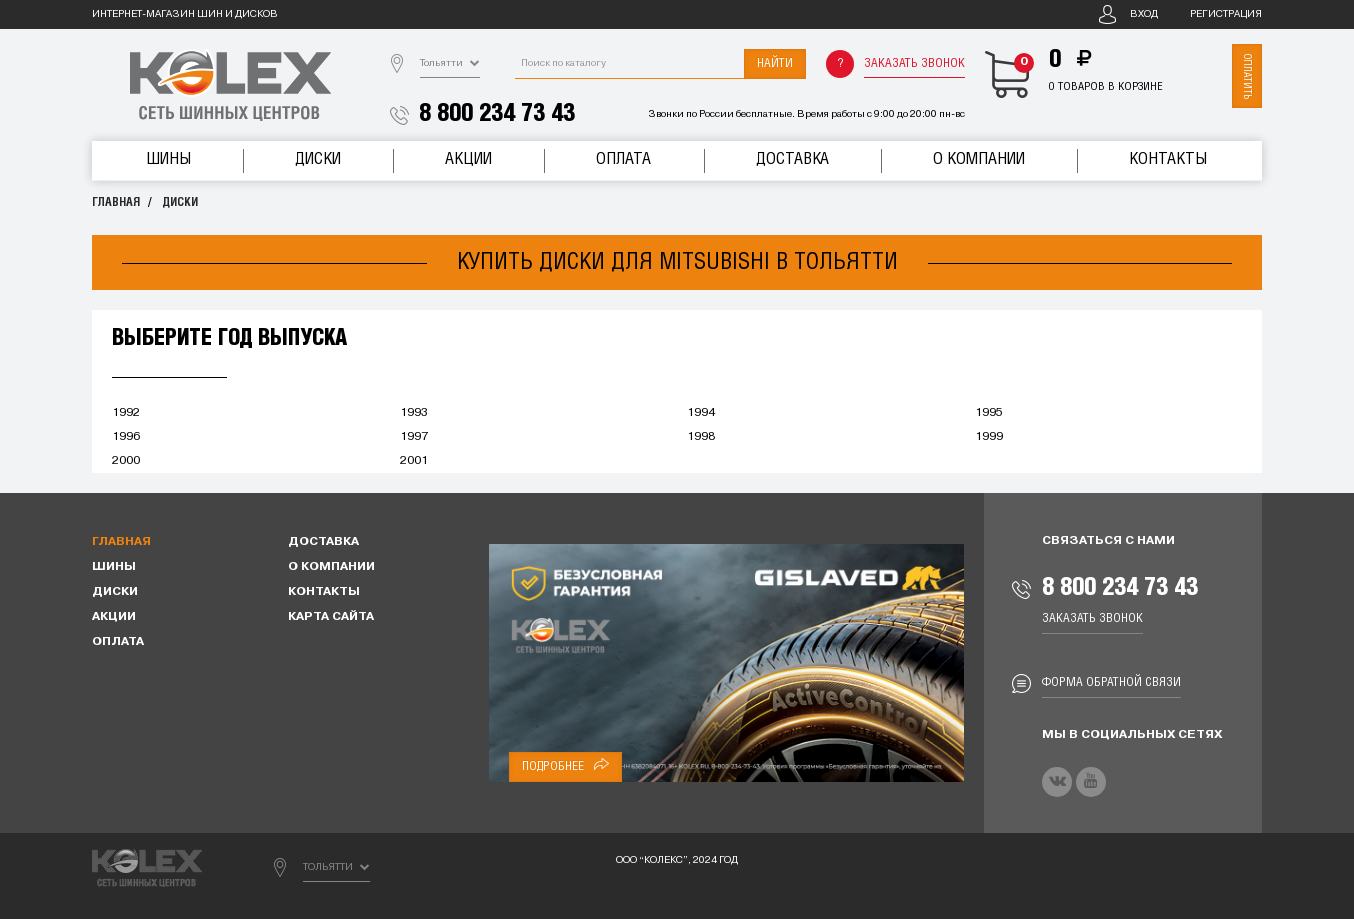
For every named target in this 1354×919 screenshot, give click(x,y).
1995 (989, 413)
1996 (126, 437)
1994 (701, 413)
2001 (414, 461)
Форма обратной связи (1111, 682)
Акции (468, 159)
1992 (126, 413)
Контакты (1168, 159)
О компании (979, 159)
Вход (1144, 14)
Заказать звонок (914, 63)
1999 (989, 437)
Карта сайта (331, 617)
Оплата (623, 159)
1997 (414, 437)
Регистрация (1226, 14)
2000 (126, 461)
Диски (318, 159)
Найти (775, 63)
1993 (414, 413)
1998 (701, 437)
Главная (116, 202)
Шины (168, 159)
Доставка (792, 159)
